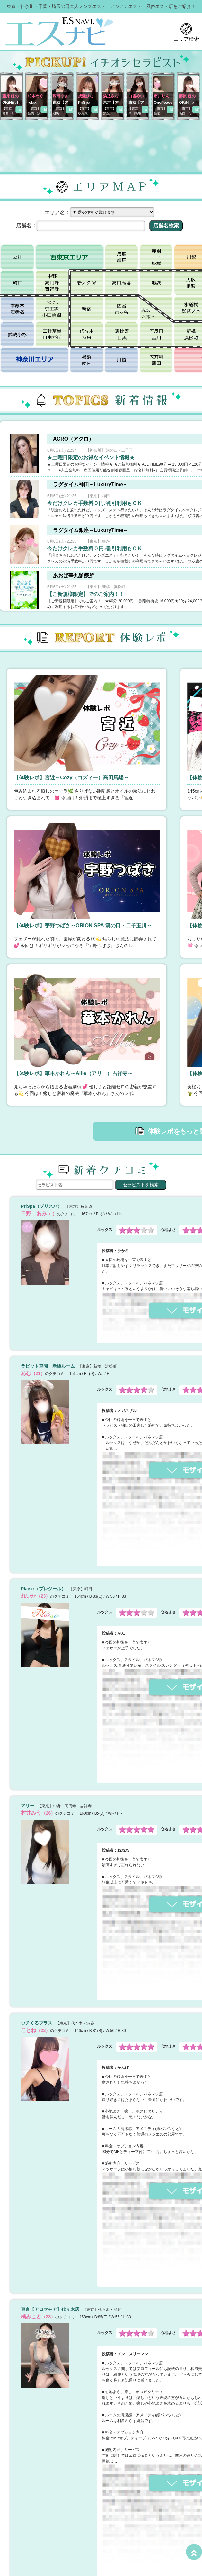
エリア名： (57, 212)
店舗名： (26, 225)
